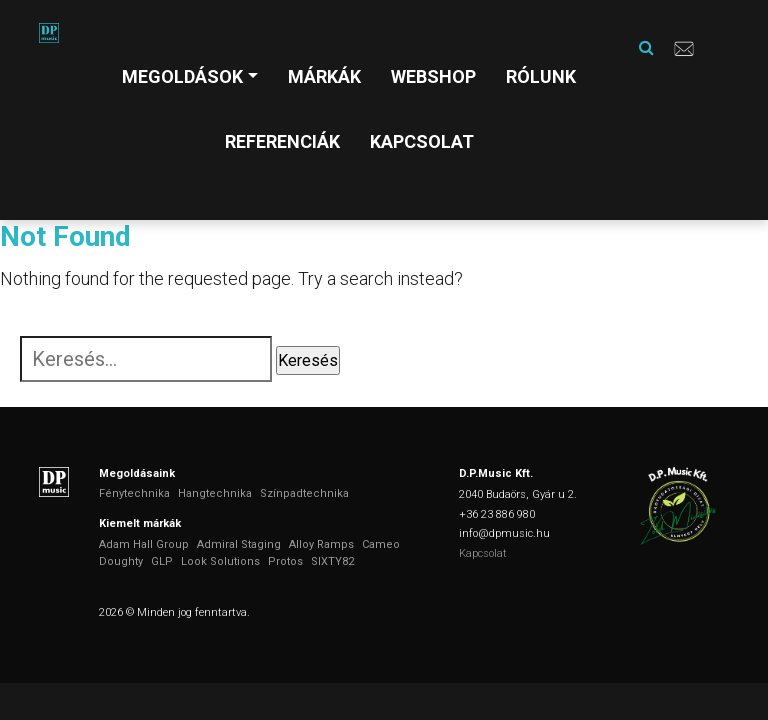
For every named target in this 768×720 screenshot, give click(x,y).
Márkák (324, 76)
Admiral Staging (239, 544)
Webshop (433, 76)
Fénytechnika (134, 493)
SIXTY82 (332, 561)
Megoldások (182, 76)
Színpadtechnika (304, 493)
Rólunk (541, 76)
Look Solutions (220, 561)
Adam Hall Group (144, 544)
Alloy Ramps (321, 544)
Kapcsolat (422, 141)
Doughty (121, 561)
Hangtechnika (215, 493)
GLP (162, 561)
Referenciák (282, 141)
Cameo (381, 544)
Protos (285, 561)
